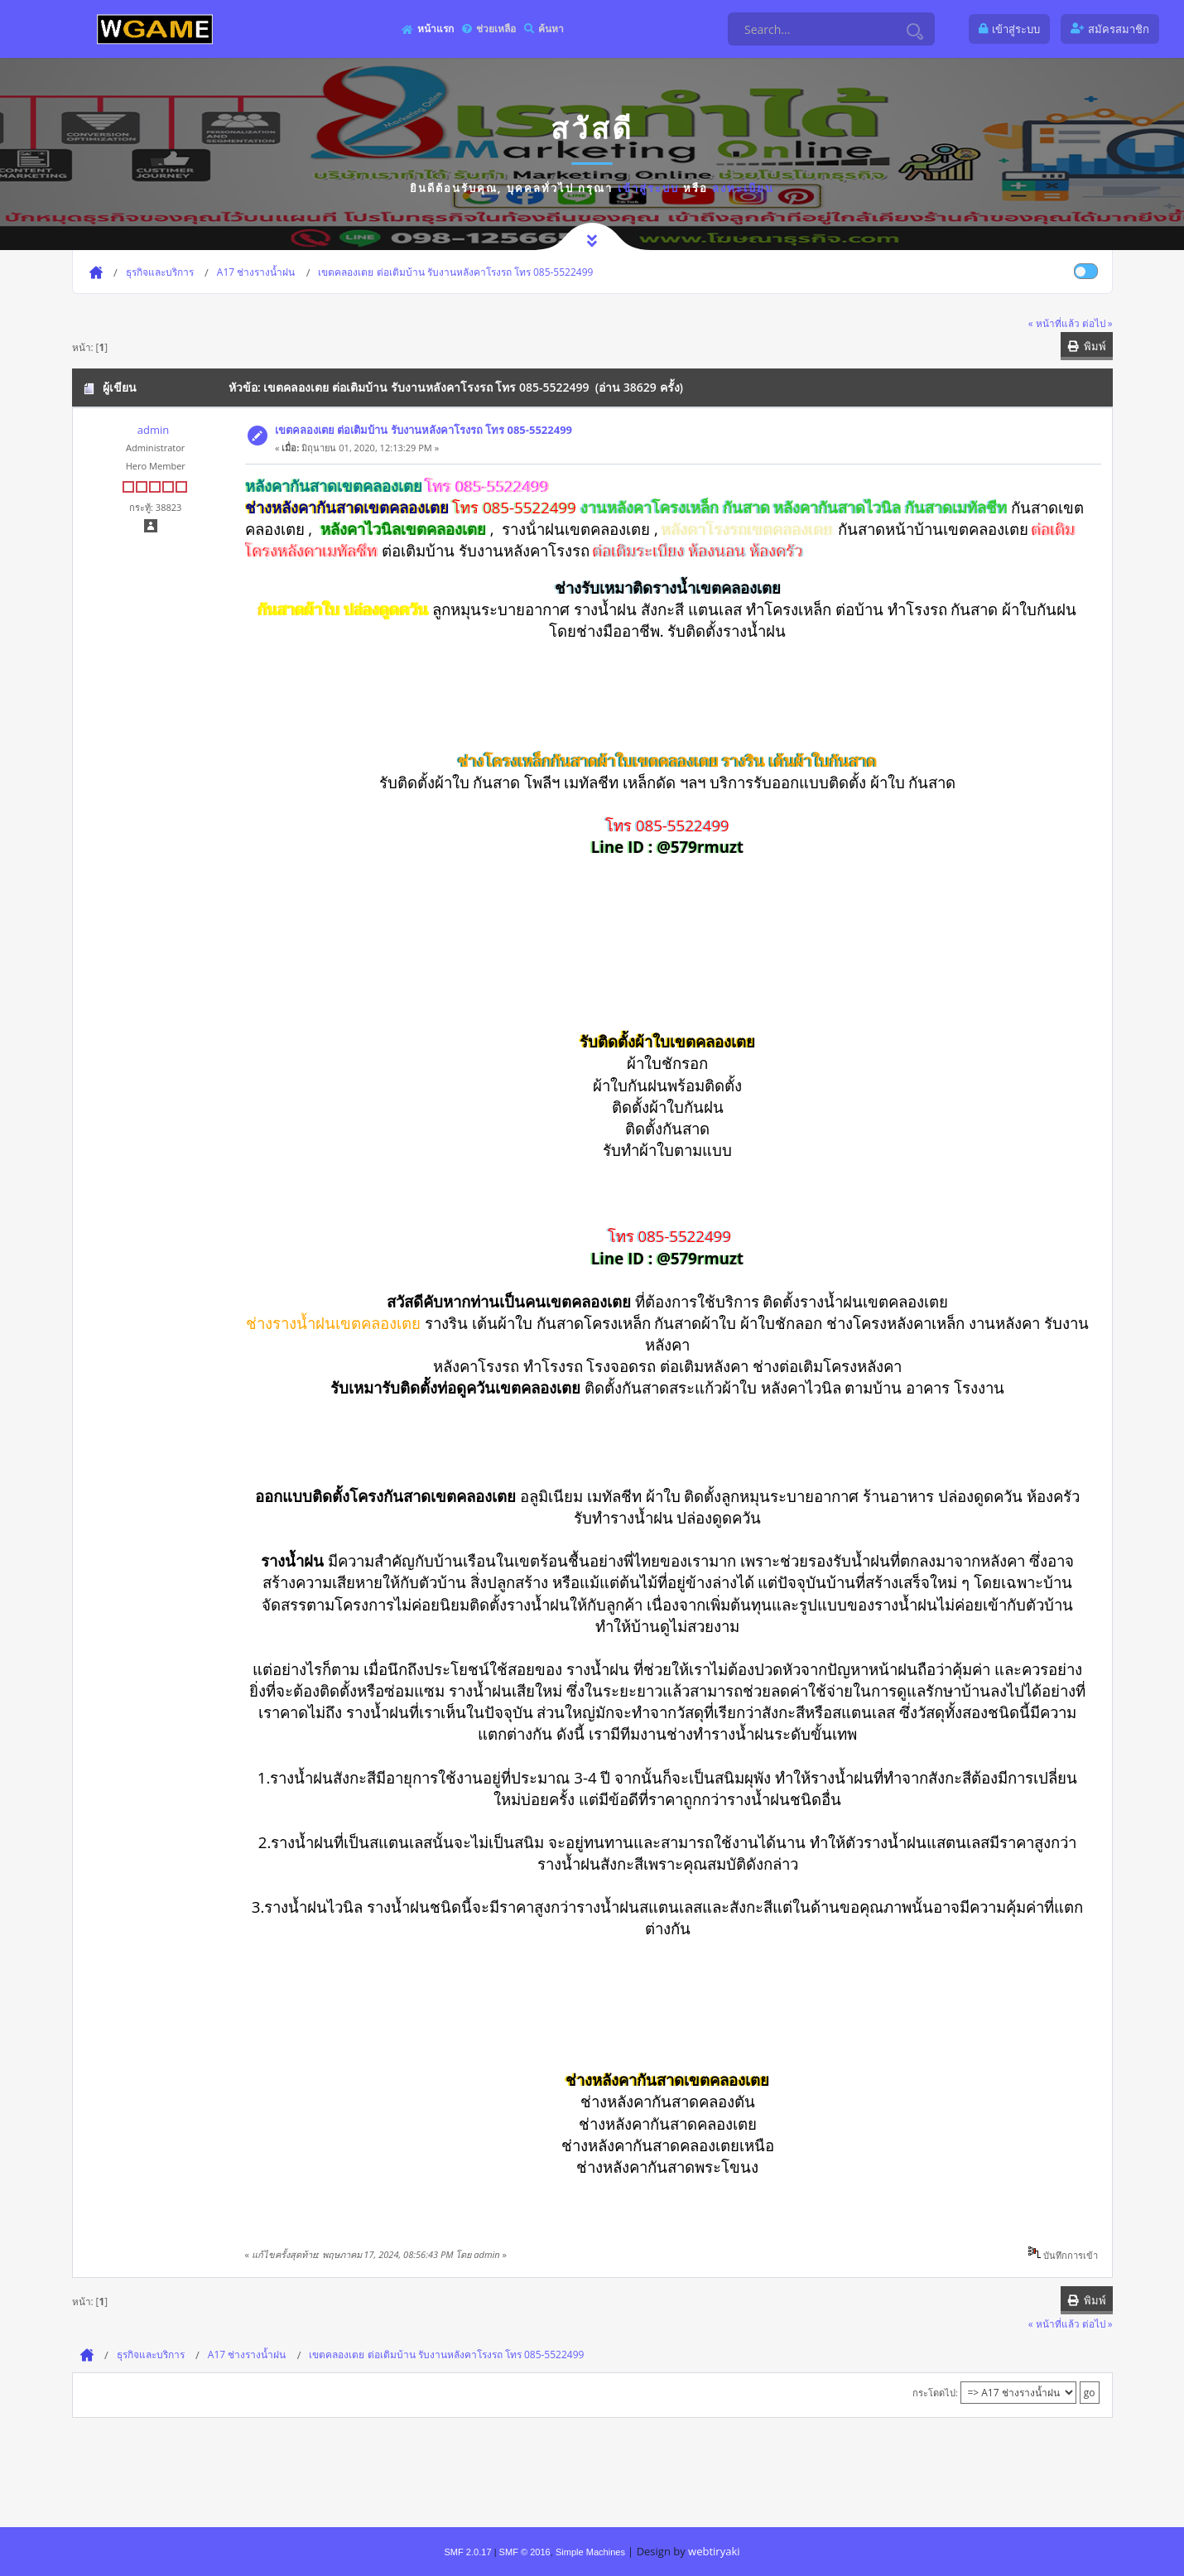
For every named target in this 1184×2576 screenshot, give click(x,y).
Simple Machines (590, 2552)
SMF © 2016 (525, 2552)
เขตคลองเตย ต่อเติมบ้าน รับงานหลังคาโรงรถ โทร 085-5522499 (423, 429)
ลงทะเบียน (743, 188)
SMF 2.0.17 (467, 2552)
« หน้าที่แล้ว (1054, 323)
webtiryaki (713, 2551)
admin (153, 429)
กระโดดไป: (935, 2392)
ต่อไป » (1097, 323)
